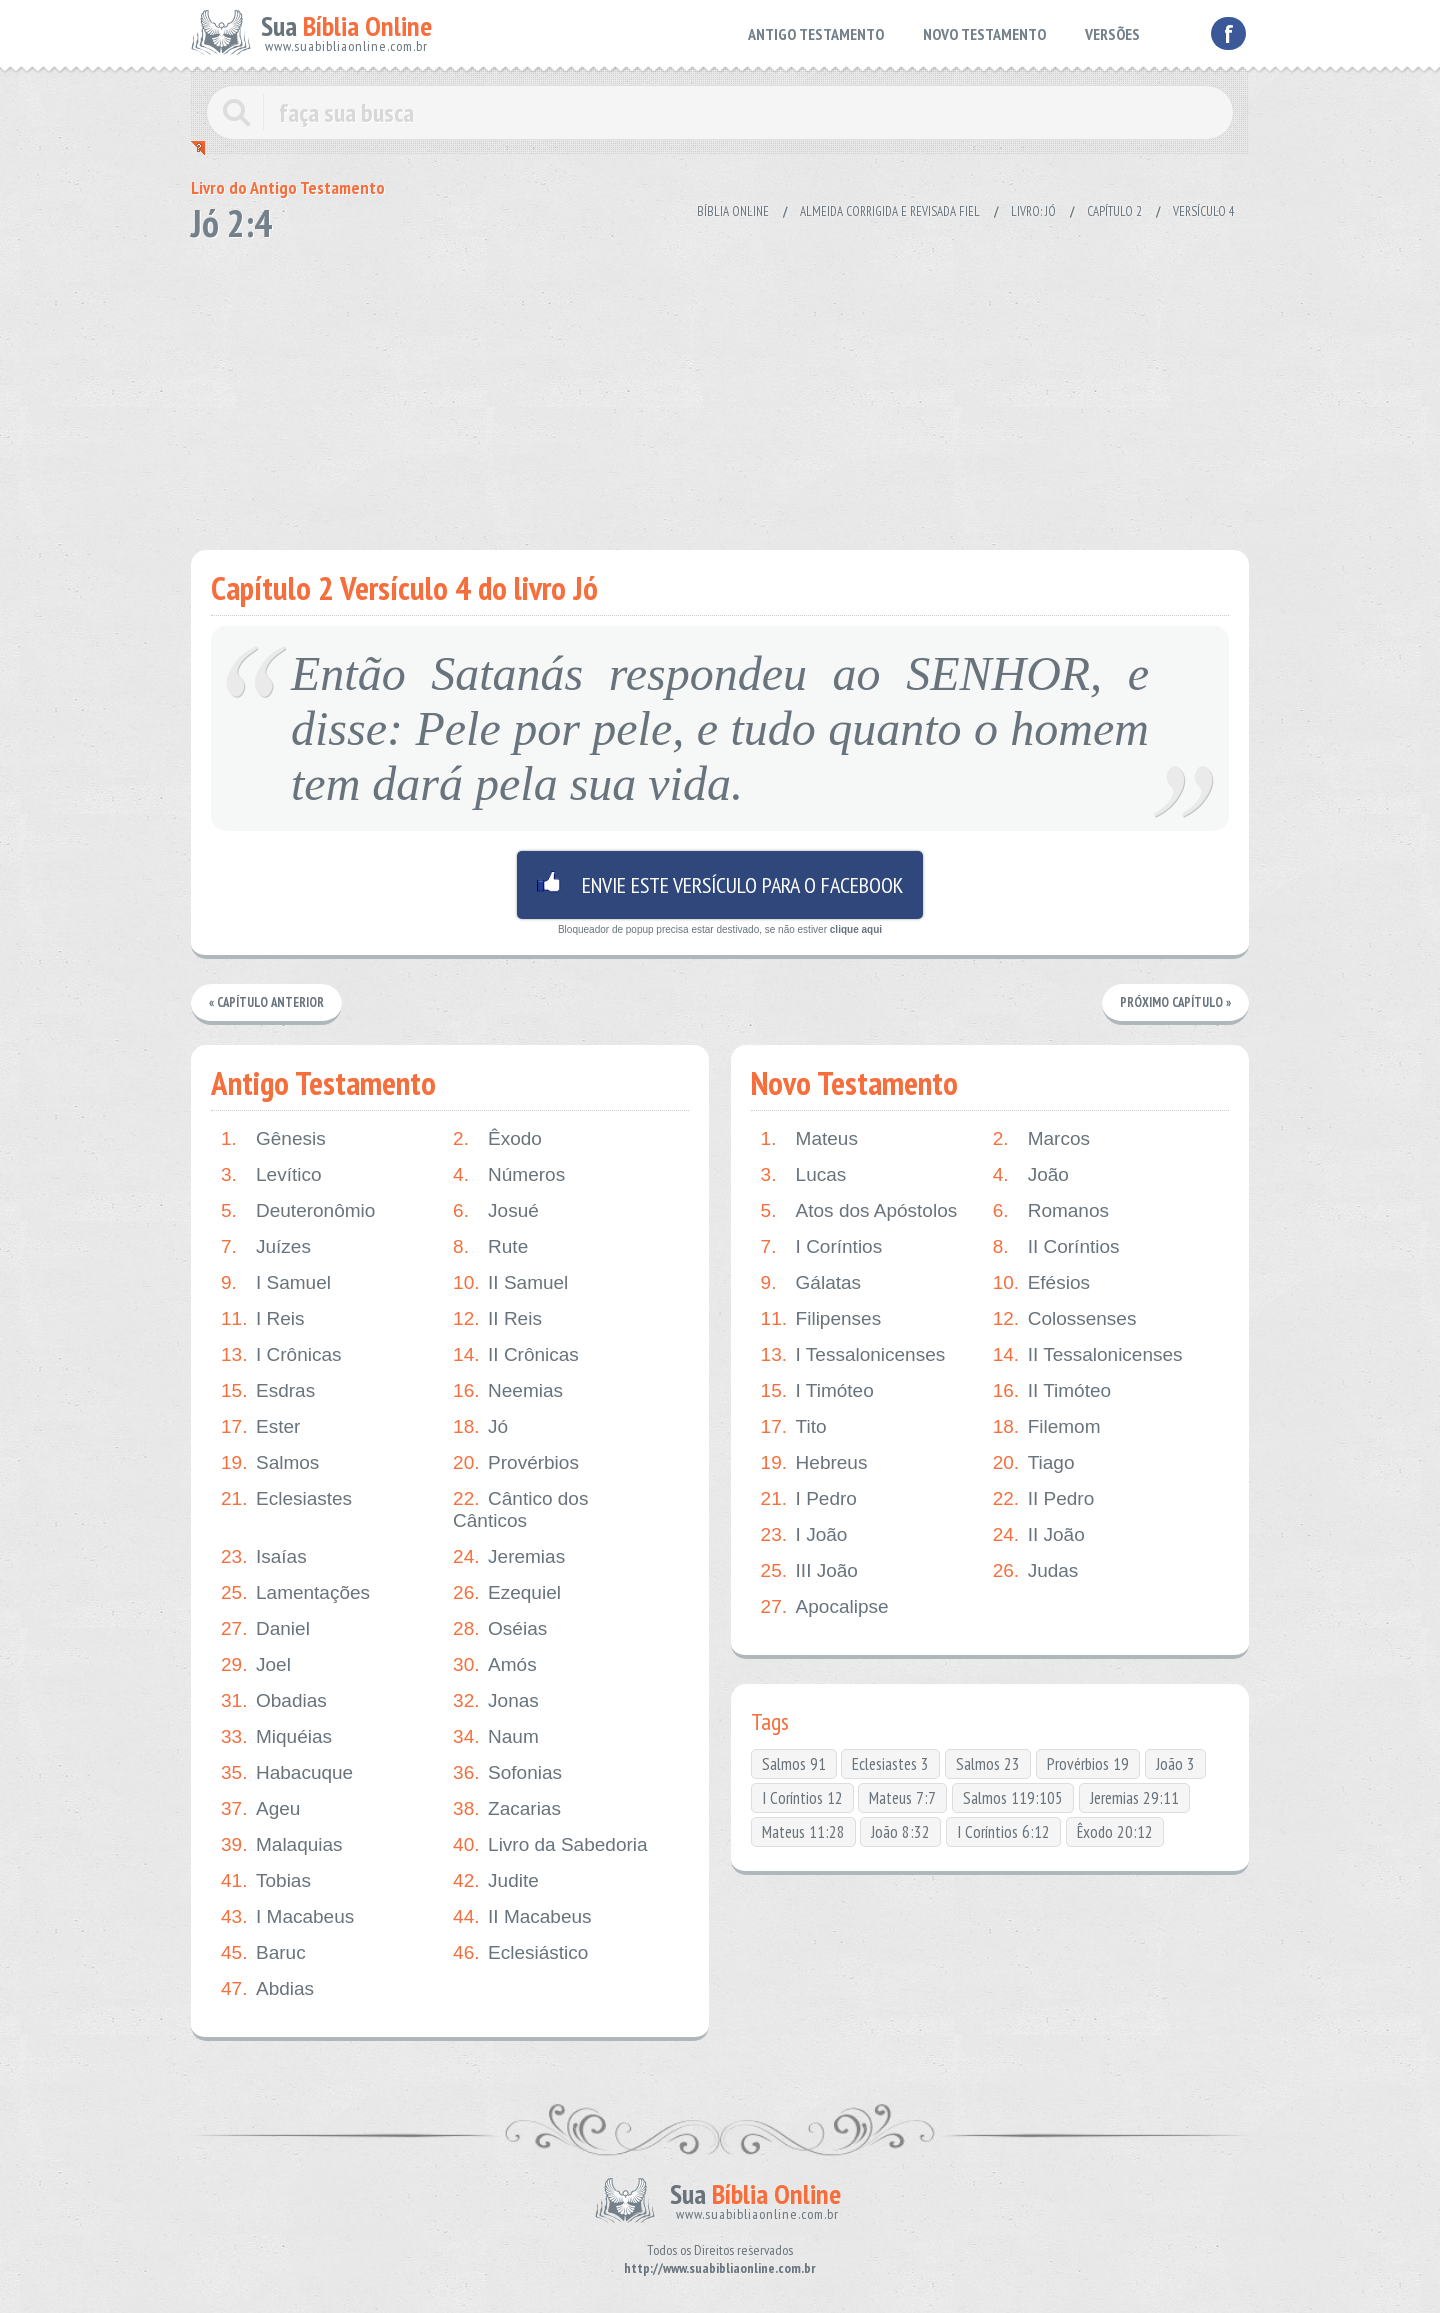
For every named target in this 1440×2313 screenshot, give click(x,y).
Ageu (260, 1809)
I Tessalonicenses (853, 1355)
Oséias (500, 1629)
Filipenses (821, 1319)
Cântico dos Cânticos (520, 1509)
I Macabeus (287, 1917)
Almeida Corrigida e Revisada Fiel (890, 211)
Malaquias (282, 1845)
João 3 (1175, 1764)
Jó (480, 1427)
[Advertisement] (720, 390)
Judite (496, 1881)
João (1031, 1175)
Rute (490, 1247)
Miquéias (276, 1737)
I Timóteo (817, 1391)
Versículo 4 (1204, 211)
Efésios (1041, 1283)
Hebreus (814, 1463)
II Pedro (1044, 1499)
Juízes (266, 1247)
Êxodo (497, 1139)
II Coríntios (1056, 1247)
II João (1039, 1535)
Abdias (267, 1989)
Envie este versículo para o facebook (720, 885)
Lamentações (295, 1593)
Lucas (804, 1175)
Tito (794, 1427)
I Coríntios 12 (802, 1798)
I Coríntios (822, 1247)
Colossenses (1065, 1319)
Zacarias (507, 1809)
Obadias (274, 1701)
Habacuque (287, 1773)
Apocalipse (825, 1607)
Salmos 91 (794, 1764)
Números (509, 1175)
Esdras (268, 1391)
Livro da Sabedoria (550, 1845)
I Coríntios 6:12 (1003, 1832)
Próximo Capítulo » (1175, 1002)
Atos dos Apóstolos (859, 1211)
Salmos (270, 1463)
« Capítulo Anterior (267, 1002)
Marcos (1041, 1139)
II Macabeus (522, 1917)
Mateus (809, 1139)
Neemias (508, 1391)
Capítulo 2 (1114, 211)
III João (809, 1571)
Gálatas (811, 1283)
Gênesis (273, 1139)
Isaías (264, 1557)
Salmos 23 (988, 1764)
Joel (256, 1665)
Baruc (263, 1953)
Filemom (1047, 1427)
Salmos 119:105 (1013, 1798)
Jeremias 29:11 (1134, 1798)
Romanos (1051, 1211)
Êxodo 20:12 (1115, 1832)
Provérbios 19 (1088, 1764)
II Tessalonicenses (1088, 1355)
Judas (1036, 1571)
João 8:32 (900, 1832)
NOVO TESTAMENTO (984, 34)
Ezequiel (507, 1593)
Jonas (496, 1701)
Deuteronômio (298, 1211)
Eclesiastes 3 (890, 1764)
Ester (260, 1427)
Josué (496, 1211)
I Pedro (809, 1499)
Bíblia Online (733, 211)
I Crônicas (281, 1355)
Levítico (271, 1175)
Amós (495, 1665)
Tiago (1034, 1463)
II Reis (497, 1319)
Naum (496, 1737)
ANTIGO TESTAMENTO (816, 34)
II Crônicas (516, 1355)
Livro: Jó (1033, 211)
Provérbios (516, 1463)
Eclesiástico (520, 1953)
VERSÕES (1112, 34)
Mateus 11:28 (803, 1832)
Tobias (266, 1881)
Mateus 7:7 (902, 1798)
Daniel (265, 1629)
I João (804, 1535)
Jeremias (509, 1557)
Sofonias (507, 1773)
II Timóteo (1052, 1391)
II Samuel (510, 1283)
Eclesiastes (286, 1499)
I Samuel (276, 1283)
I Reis (263, 1319)
